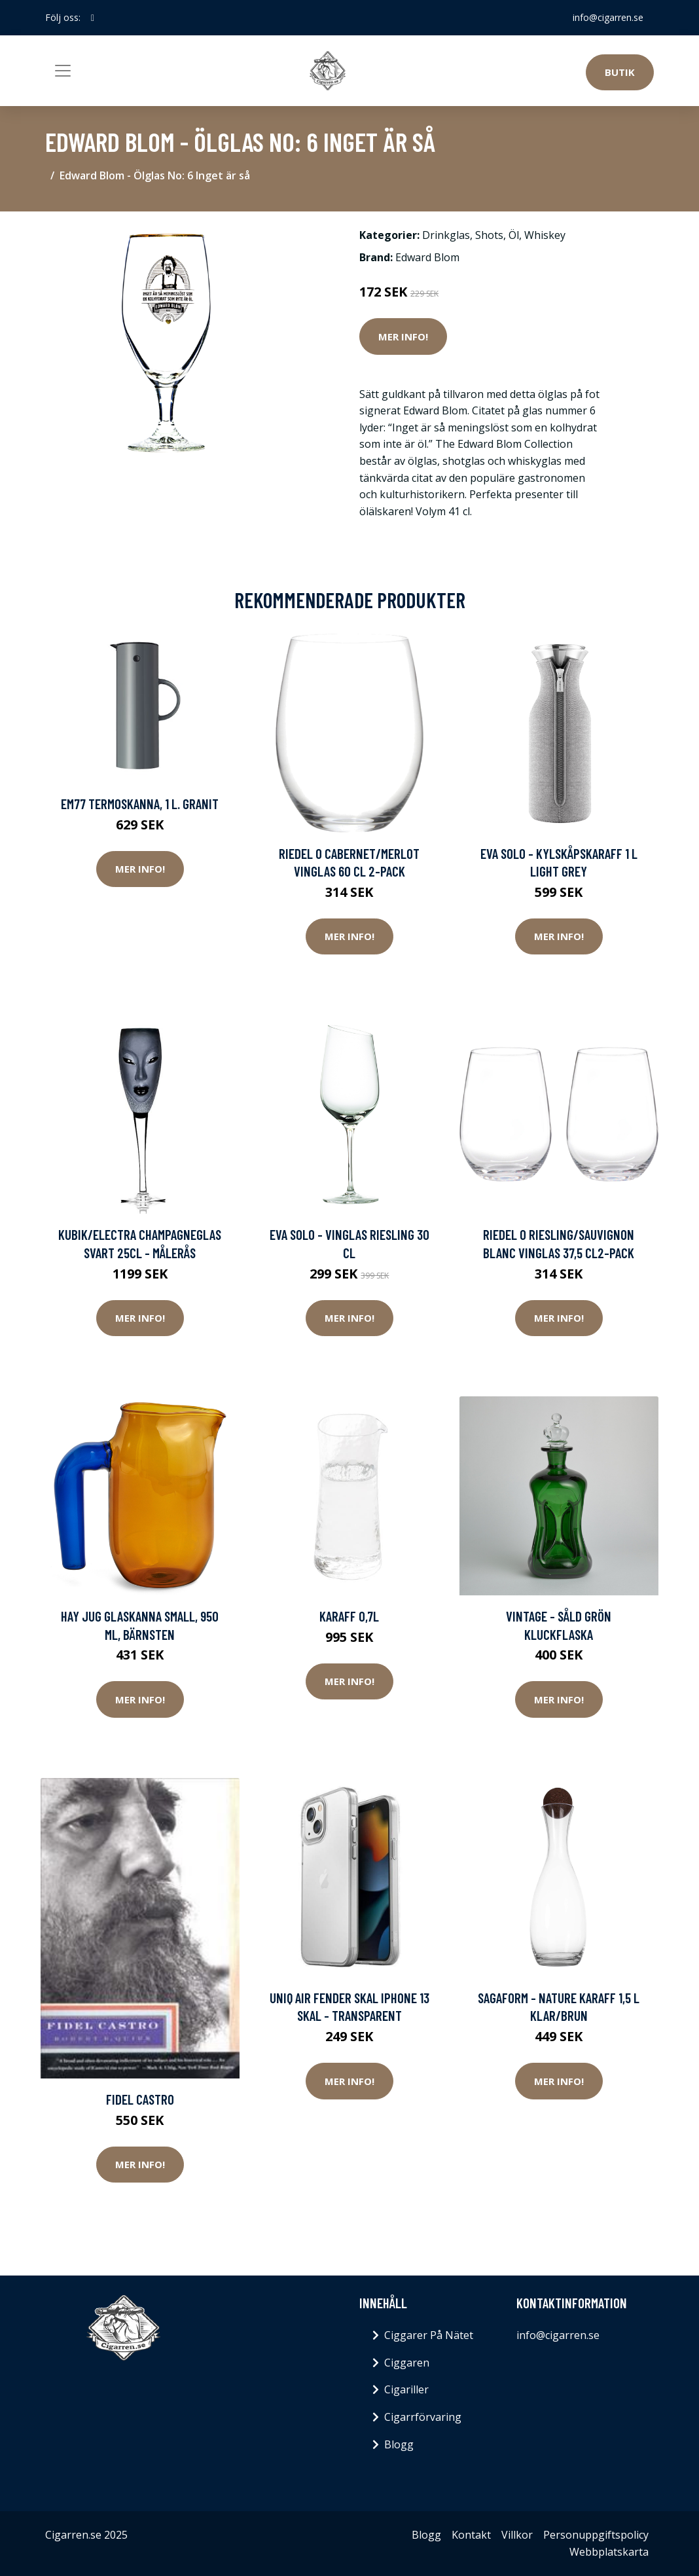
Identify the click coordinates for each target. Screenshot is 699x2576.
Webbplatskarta (609, 2552)
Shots (489, 235)
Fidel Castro (140, 2099)
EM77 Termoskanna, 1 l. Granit (140, 803)
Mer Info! (403, 336)
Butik (620, 72)
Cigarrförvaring (422, 2417)
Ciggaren (406, 2362)
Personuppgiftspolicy (596, 2535)
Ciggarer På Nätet (428, 2335)
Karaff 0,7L (349, 1616)
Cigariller (406, 2389)
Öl (514, 235)
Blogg (399, 2444)
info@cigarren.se (608, 17)
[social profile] (92, 17)
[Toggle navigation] (63, 70)
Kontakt (471, 2535)
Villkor (517, 2535)
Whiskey (544, 235)
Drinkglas (446, 235)
